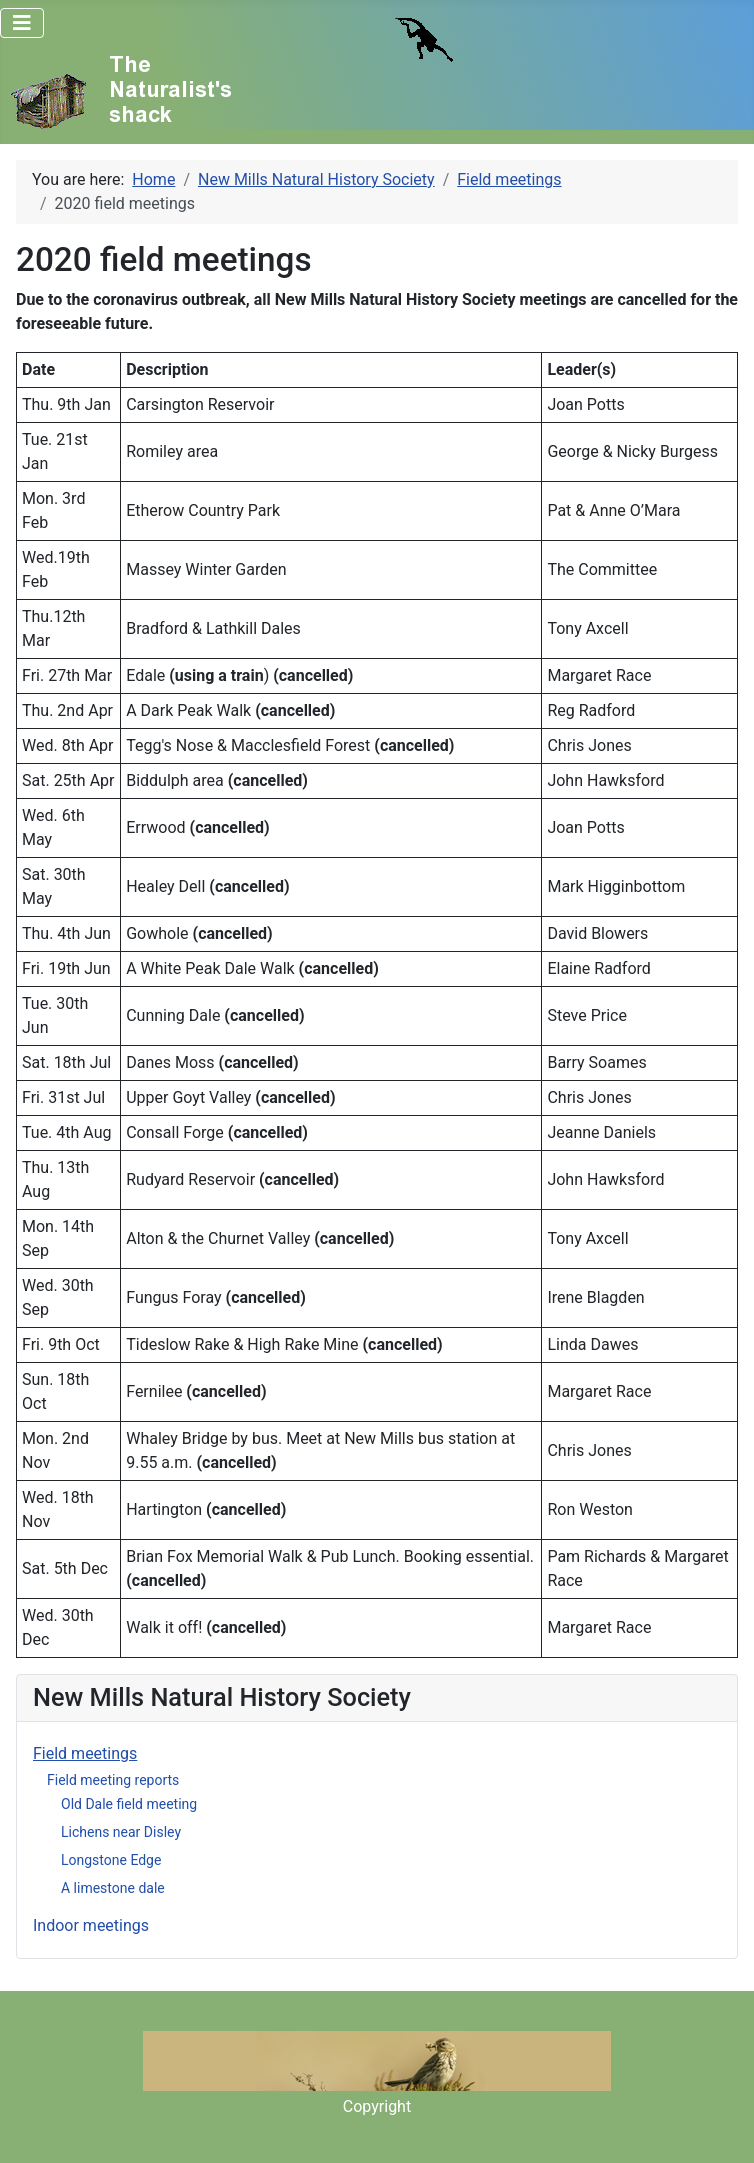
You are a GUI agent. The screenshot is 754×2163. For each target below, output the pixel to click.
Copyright (377, 2106)
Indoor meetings (91, 1925)
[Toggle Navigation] (22, 23)
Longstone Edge (111, 1860)
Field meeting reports (113, 1780)
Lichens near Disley (121, 1832)
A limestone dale (113, 1888)
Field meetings (85, 1753)
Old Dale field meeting (129, 1804)
